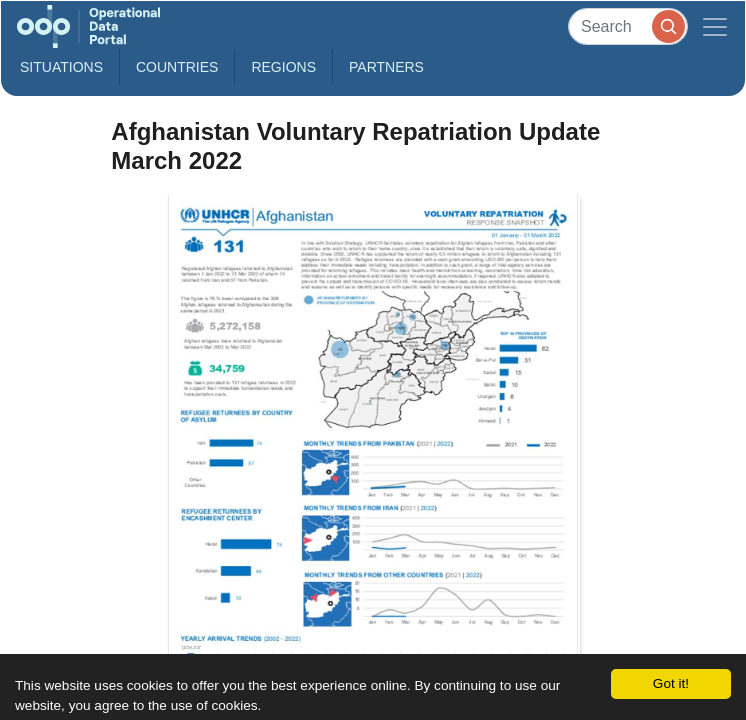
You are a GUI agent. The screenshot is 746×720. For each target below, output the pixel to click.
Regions (283, 67)
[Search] (628, 26)
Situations (61, 67)
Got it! (671, 683)
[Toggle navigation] (715, 26)
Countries (177, 67)
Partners (386, 67)
